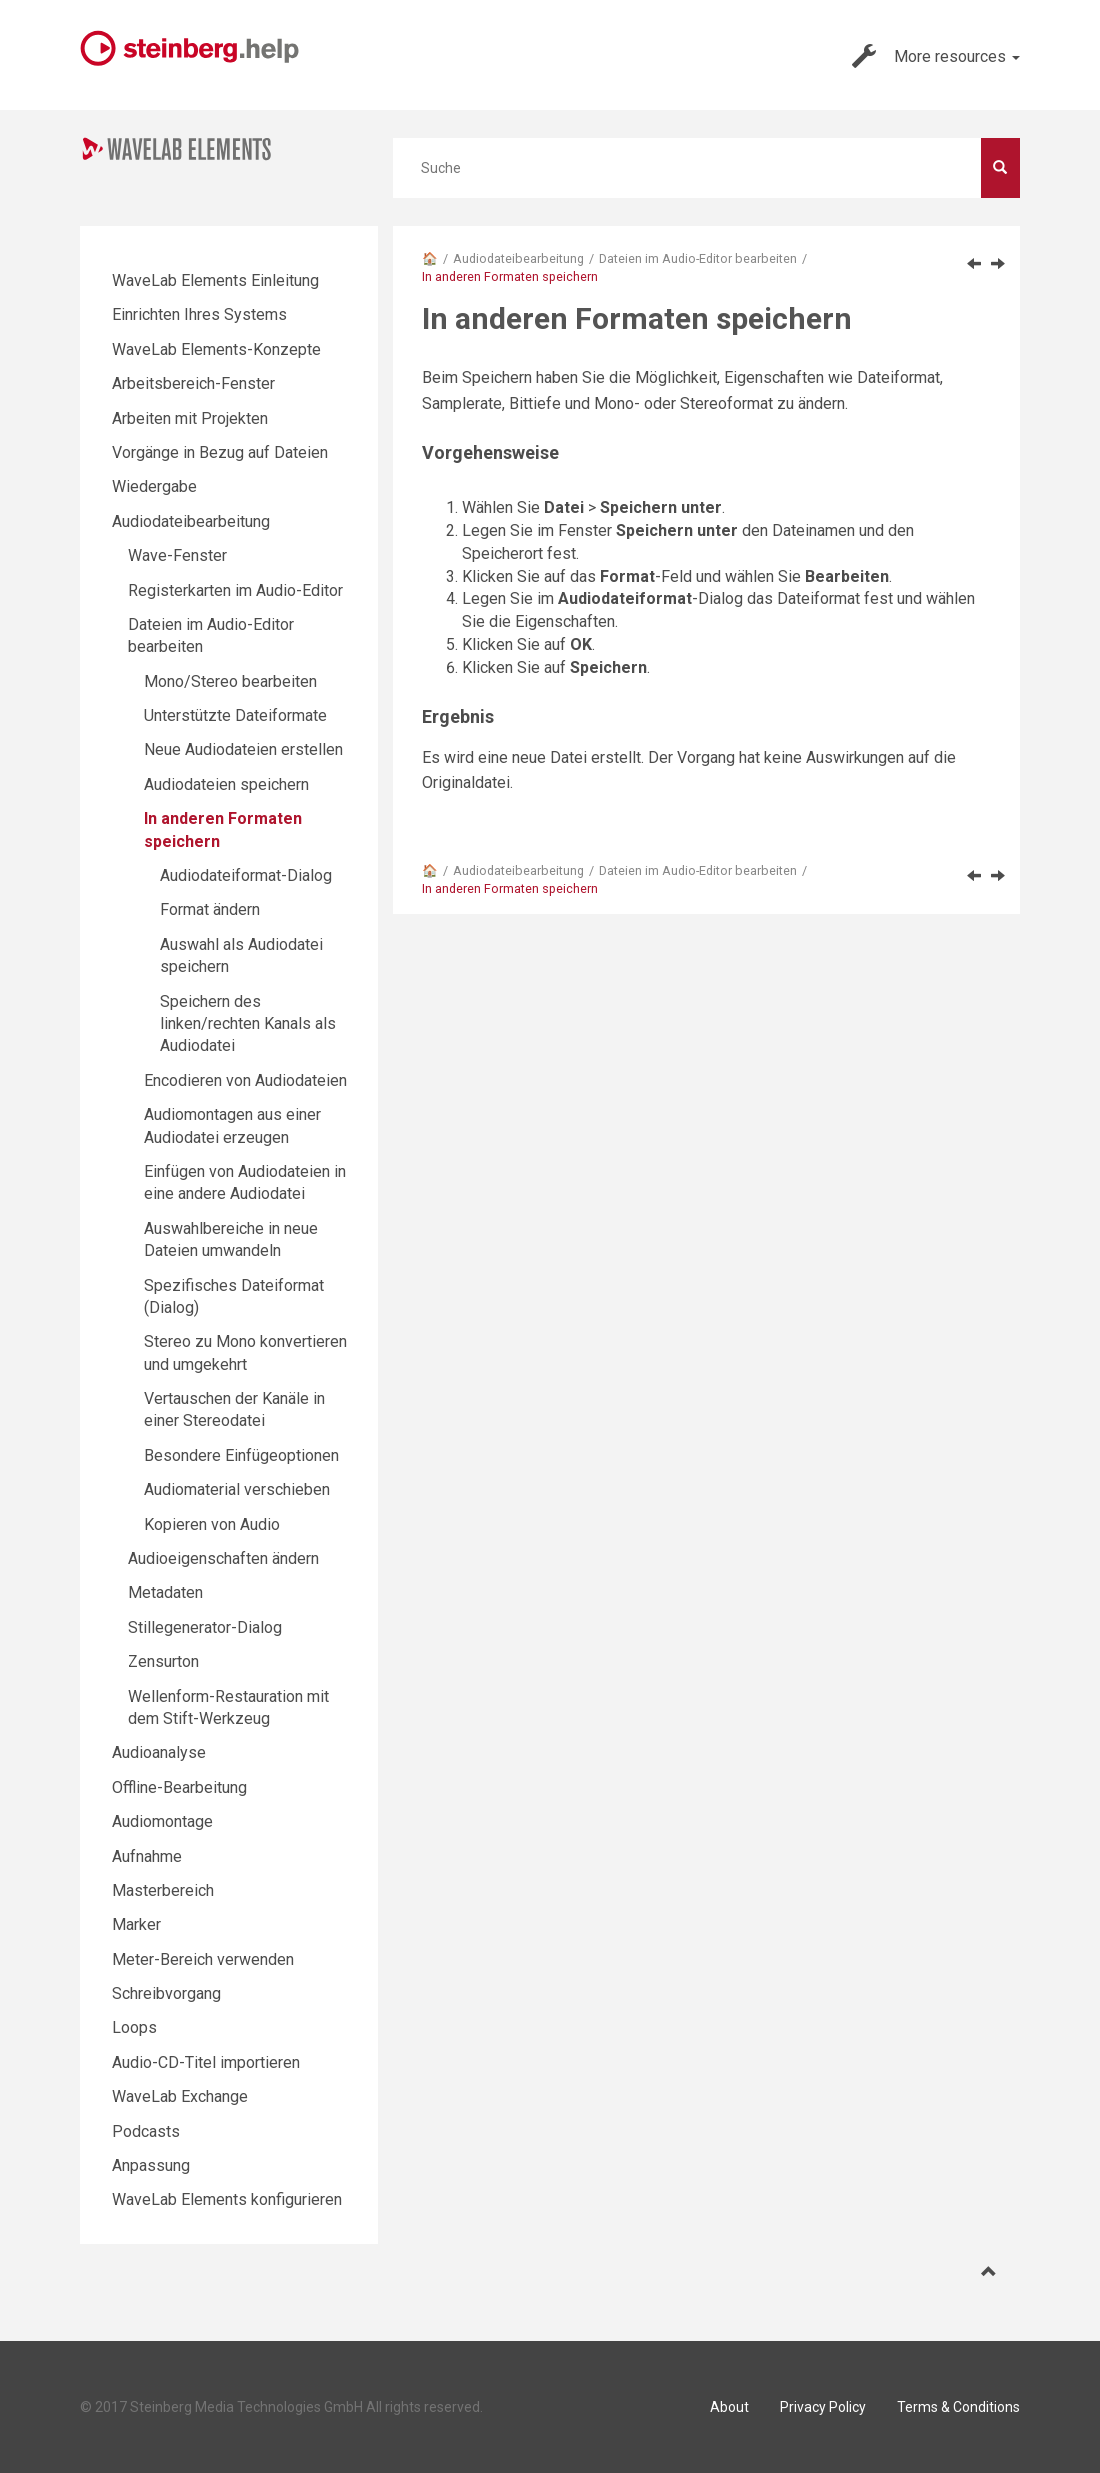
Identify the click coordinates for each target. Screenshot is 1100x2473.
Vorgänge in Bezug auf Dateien (220, 452)
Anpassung (151, 2165)
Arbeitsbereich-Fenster (193, 383)
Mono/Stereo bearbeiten (230, 681)
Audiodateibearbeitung (518, 258)
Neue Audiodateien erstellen (243, 749)
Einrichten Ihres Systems (199, 314)
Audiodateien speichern (226, 784)
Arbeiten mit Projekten (190, 418)
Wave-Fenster (177, 555)
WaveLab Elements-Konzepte (216, 349)
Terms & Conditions (958, 2407)
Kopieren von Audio (212, 1524)
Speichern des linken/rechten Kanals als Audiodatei (248, 1024)
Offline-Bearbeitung (179, 1787)
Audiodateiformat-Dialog (246, 875)
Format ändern (210, 909)
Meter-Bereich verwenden (203, 1959)
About (729, 2407)
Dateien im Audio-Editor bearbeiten (698, 258)
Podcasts (146, 2131)
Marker (136, 1924)
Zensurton (163, 1661)
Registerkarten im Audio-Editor (235, 590)
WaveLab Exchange (180, 2096)
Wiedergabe (154, 486)
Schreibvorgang (166, 1993)
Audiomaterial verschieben (237, 1489)
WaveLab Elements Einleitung (215, 280)
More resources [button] (936, 56)
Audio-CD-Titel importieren (206, 2062)
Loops (134, 2027)
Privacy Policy (823, 2407)
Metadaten (165, 1592)
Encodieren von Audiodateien (245, 1080)
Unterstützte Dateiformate (235, 715)
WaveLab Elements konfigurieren (227, 2199)
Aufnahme (147, 1856)
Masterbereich (163, 1890)
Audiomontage (162, 1821)
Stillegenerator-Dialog (205, 1627)
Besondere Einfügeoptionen (241, 1455)
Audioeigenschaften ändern (223, 1558)
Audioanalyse (159, 1752)
